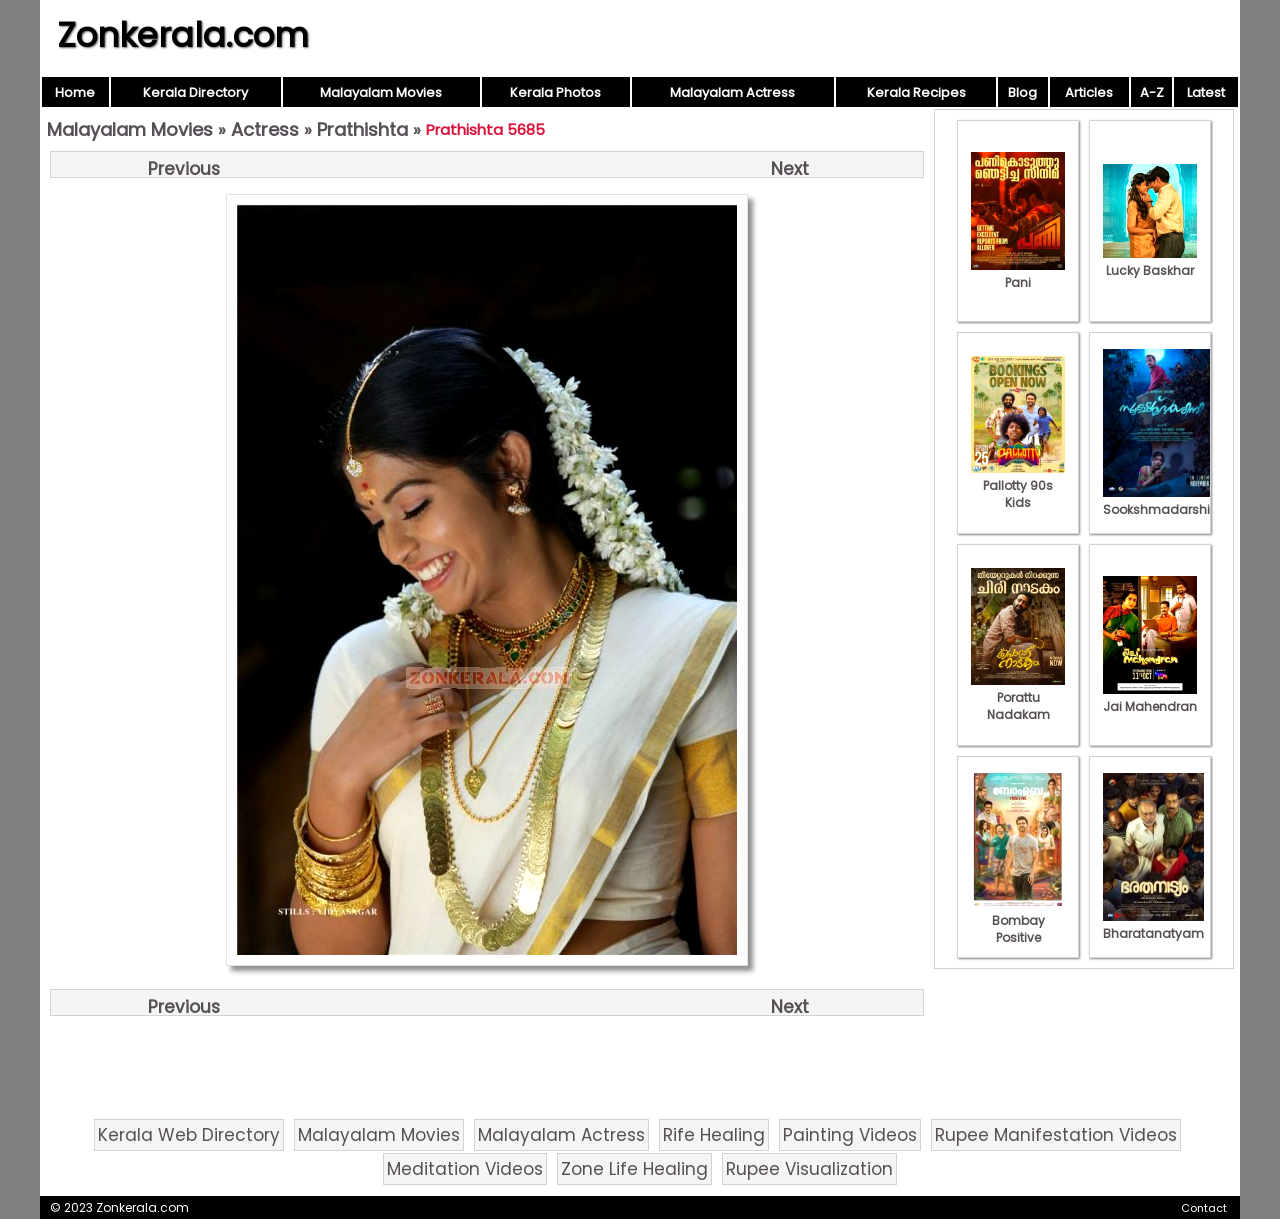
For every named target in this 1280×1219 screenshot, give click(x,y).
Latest (1206, 92)
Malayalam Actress (732, 92)
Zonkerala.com (183, 35)
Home (75, 92)
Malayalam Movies (381, 92)
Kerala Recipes (916, 92)
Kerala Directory (195, 92)
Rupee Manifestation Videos (1056, 1135)
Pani (1018, 274)
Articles (1089, 92)
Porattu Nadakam (1018, 697)
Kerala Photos (555, 92)
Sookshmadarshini (1162, 501)
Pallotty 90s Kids (1018, 485)
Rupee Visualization (809, 1169)
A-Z (1152, 92)
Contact (1204, 1208)
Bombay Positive (1018, 920)
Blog (1022, 92)
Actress (265, 129)
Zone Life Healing (634, 1169)
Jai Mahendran (1150, 698)
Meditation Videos (465, 1169)
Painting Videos (850, 1135)
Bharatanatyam (1153, 925)
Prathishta (362, 129)
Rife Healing (714, 1135)
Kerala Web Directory (189, 1135)
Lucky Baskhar (1150, 262)
